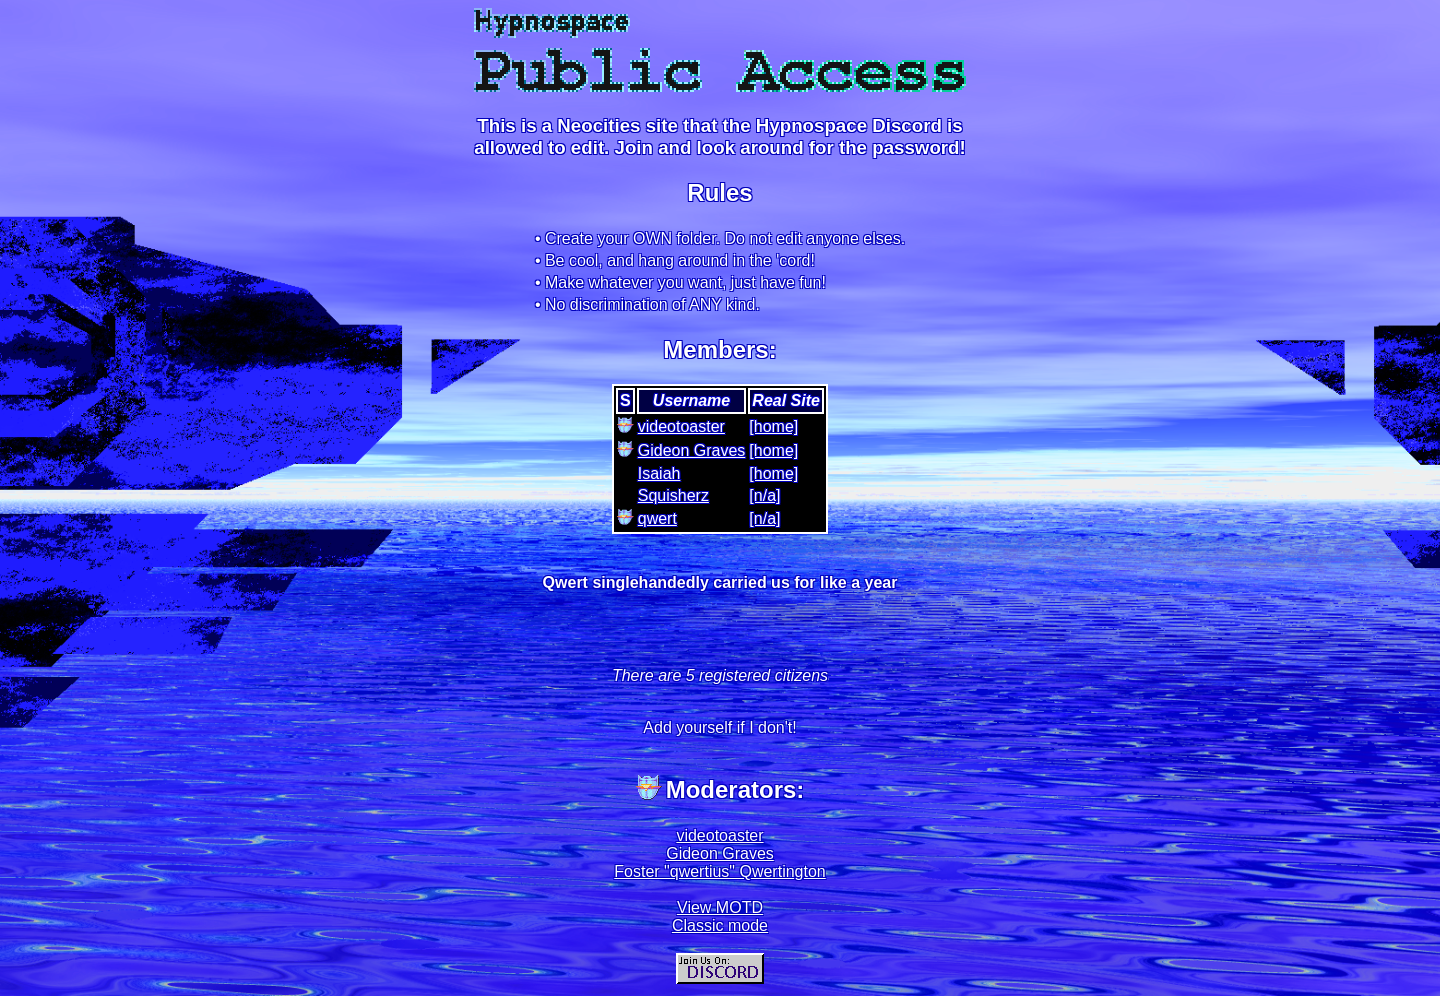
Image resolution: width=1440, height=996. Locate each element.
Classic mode (720, 925)
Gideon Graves (692, 450)
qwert (657, 518)
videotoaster (681, 426)
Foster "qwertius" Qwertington (719, 871)
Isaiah (659, 473)
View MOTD (720, 907)
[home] (773, 426)
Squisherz (673, 495)
